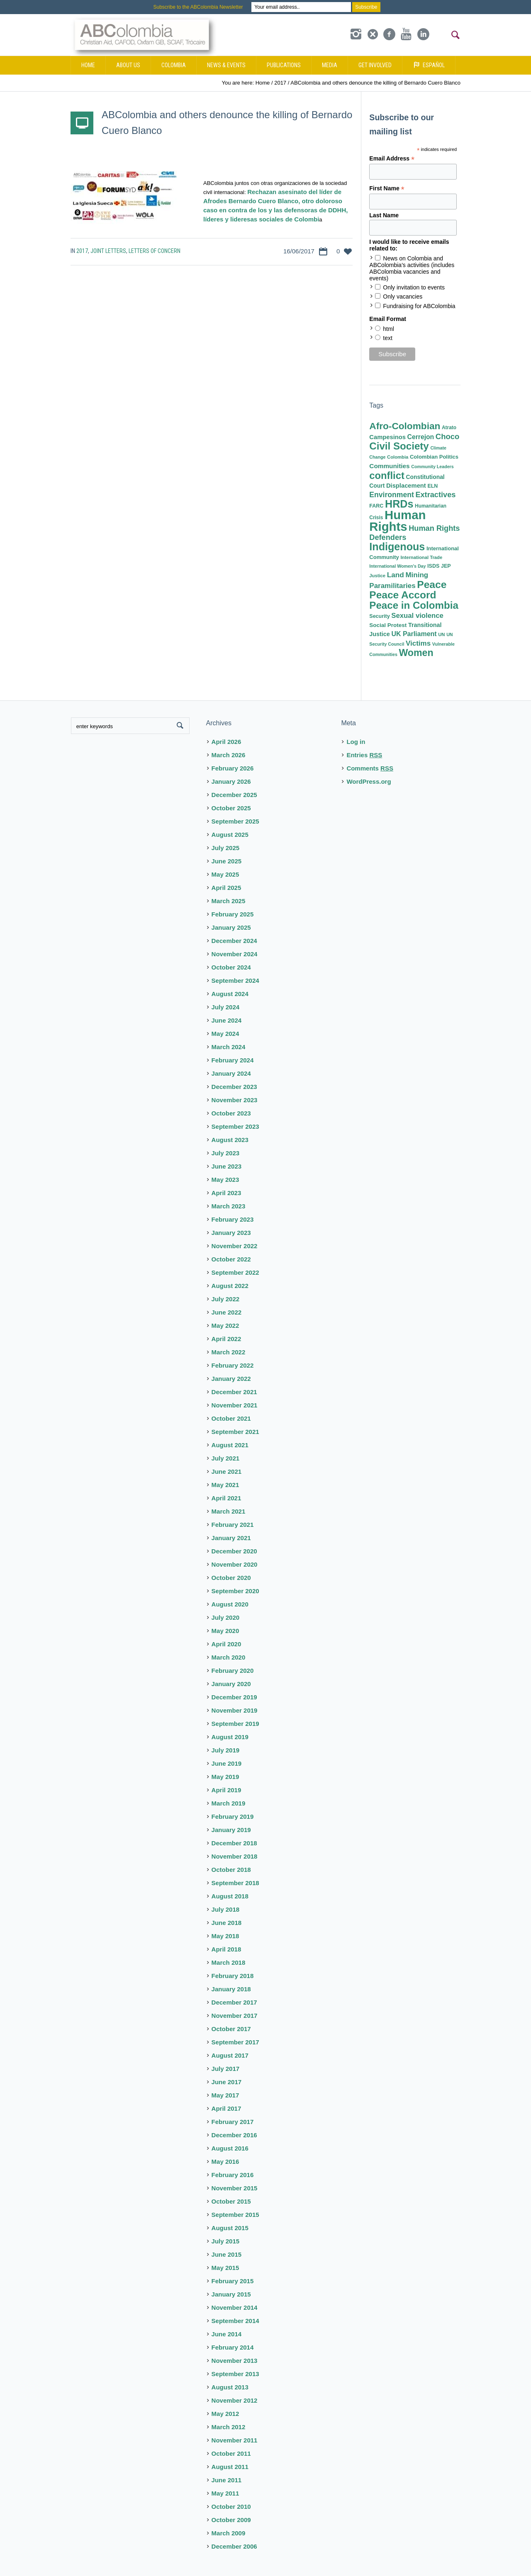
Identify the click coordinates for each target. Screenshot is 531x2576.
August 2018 (230, 1896)
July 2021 (226, 1458)
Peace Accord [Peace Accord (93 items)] (402, 594)
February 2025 (233, 914)
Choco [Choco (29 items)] (447, 436)
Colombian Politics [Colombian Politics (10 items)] (434, 457)
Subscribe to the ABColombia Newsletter (198, 7)
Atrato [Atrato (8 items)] (449, 427)
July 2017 (226, 2068)
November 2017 (235, 2015)
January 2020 (231, 1683)
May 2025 (225, 874)
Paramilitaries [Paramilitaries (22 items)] (392, 586)
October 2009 (231, 2519)
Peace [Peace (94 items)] (431, 584)
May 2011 (225, 2493)
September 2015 (235, 2214)
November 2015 (235, 2188)
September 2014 (235, 2320)
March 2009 (229, 2533)
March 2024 (229, 1046)
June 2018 (227, 1922)
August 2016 (230, 2148)
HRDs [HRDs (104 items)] (399, 504)
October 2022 (231, 1259)
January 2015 (231, 2294)
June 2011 (227, 2480)
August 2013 (230, 2387)
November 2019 (235, 1710)
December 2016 (234, 2135)
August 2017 (230, 2055)
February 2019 (233, 1816)
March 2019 (229, 1803)
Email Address (391, 159)
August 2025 (230, 834)
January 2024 (231, 1073)
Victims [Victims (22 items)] (418, 643)
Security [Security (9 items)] (379, 616)
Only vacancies (402, 296)
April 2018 (226, 1949)
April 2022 (226, 1338)
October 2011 (231, 2453)
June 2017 (227, 2081)
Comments (369, 768)
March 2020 (229, 1657)
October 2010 (231, 2506)
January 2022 (231, 1378)
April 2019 (226, 1789)
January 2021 (231, 1537)
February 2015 (233, 2280)
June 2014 (227, 2334)
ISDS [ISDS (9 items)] (433, 566)
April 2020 (226, 1644)
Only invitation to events (414, 287)
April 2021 (226, 1498)
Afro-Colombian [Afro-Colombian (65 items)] (404, 425)
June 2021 (227, 1471)
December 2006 (234, 2546)
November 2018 (235, 1856)
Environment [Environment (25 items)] (391, 495)
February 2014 (233, 2347)
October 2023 (231, 1113)
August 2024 (230, 993)
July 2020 (226, 1617)
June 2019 (227, 1763)
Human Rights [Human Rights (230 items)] (397, 520)
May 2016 (225, 2161)
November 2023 (235, 1099)
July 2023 (226, 1153)
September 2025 (235, 821)
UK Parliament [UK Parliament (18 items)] (413, 633)
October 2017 (231, 2028)
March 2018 (229, 1962)
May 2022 (225, 1325)
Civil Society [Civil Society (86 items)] (399, 446)
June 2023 (227, 1166)
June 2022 (227, 1312)
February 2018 (233, 1975)
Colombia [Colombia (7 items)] (397, 456)
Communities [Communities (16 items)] (389, 465)
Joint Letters (108, 251)
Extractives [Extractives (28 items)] (435, 495)
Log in (355, 741)
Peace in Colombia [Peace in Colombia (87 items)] (413, 605)
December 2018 (234, 1843)
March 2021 (229, 1511)
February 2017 (233, 2121)
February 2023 (233, 1219)
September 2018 (235, 1882)
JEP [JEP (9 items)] (446, 566)
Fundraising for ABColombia (419, 306)
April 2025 (226, 887)
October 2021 (231, 1418)
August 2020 (230, 1604)
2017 (82, 251)
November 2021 (235, 1405)
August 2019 (230, 1736)
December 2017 (234, 2002)
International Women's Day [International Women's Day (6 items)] (397, 566)
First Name (386, 188)
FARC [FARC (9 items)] (376, 506)
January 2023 (231, 1232)
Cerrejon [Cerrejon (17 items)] (420, 436)
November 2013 (235, 2360)
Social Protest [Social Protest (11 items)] (388, 625)
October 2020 (231, 1577)
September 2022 (235, 1272)
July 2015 (226, 2241)
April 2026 (226, 741)
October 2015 (231, 2201)
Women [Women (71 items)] (416, 652)
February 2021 (233, 1524)
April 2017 (226, 2108)
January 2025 (231, 927)
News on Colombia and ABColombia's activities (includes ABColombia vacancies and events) (411, 268)
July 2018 (226, 1909)
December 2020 (234, 1551)
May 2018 (225, 1935)
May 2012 (225, 2413)
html (388, 329)
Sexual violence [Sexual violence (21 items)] (417, 616)
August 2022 (230, 1285)
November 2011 (235, 2440)
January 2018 (231, 1989)
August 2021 (230, 1444)
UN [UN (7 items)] (441, 634)
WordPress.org (368, 781)
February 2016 (233, 2174)
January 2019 (231, 1829)
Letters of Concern (154, 251)
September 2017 (235, 2042)
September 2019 (235, 1723)
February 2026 (233, 768)
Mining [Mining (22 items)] (416, 575)
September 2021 (235, 1431)
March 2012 (229, 2426)
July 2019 (226, 1750)
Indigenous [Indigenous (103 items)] (397, 546)
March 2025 (229, 900)
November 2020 (235, 1564)
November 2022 (235, 1245)
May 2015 (225, 2267)
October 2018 (231, 1869)
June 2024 (227, 1020)
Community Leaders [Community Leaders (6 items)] (432, 466)
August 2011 (230, 2466)
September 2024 (235, 980)
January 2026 (231, 781)
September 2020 (235, 1590)
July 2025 (226, 847)
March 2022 (229, 1352)
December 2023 (234, 1086)
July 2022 (226, 1299)
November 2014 (235, 2307)
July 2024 (226, 1007)
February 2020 (233, 1670)
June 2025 (227, 861)
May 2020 (225, 1630)
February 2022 (233, 1365)
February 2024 (233, 1060)
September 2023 (235, 1126)
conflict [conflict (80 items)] (386, 475)
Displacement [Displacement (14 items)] (406, 485)
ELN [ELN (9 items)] (432, 486)
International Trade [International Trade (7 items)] (421, 557)
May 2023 (225, 1179)
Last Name (384, 215)
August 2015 (230, 2227)
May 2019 (225, 1776)
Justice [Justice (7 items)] (377, 575)
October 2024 (231, 967)
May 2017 (225, 2095)
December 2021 (234, 1391)
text (387, 338)
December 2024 (234, 940)
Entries (364, 754)
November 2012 (235, 2400)
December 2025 (234, 794)
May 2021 (225, 1484)
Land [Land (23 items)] (395, 575)
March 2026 (229, 754)
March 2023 (229, 1206)
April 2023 (226, 1192)
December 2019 (234, 1697)
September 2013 (235, 2373)
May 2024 (225, 1033)
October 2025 (231, 808)
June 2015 (227, 2254)
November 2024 (235, 953)
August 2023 (230, 1139)
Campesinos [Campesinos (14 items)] (387, 437)
